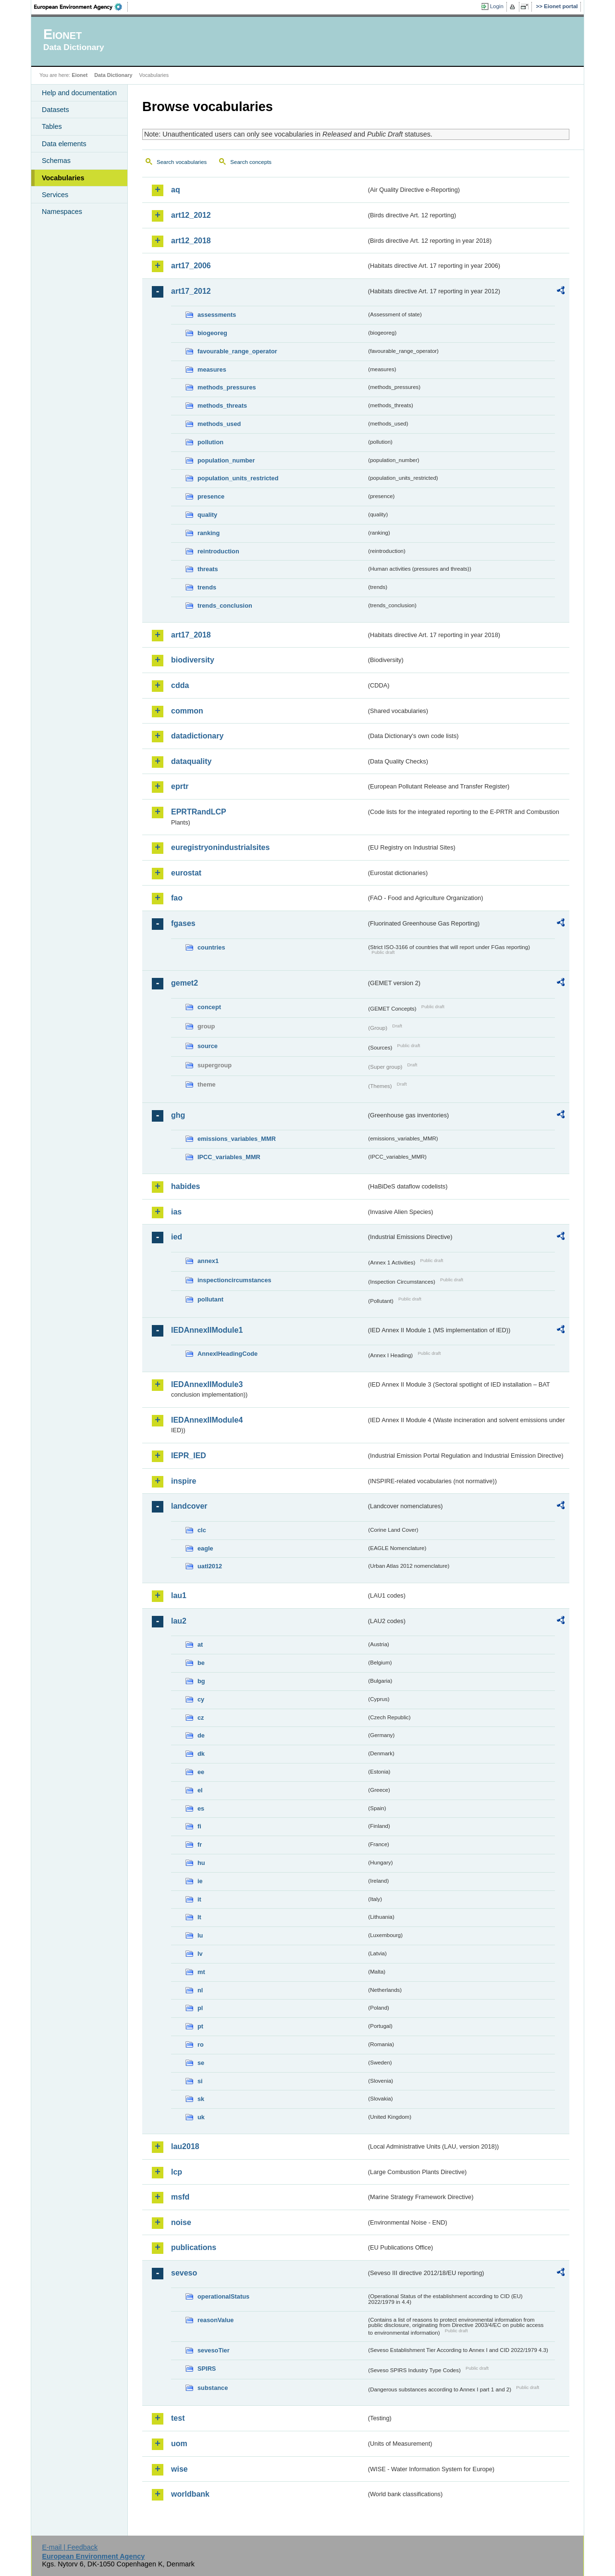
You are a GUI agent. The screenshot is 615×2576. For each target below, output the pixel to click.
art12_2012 (191, 215)
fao (177, 898)
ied (176, 1237)
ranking (208, 533)
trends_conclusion (224, 605)
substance (212, 2387)
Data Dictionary (113, 75)
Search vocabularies (182, 162)
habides (185, 1186)
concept (209, 1007)
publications (193, 2247)
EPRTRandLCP (198, 812)
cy (200, 1699)
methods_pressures (226, 387)
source (207, 1046)
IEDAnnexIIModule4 (207, 1420)
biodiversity (192, 660)
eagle (205, 1548)
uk (201, 2117)
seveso (184, 2273)
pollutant (210, 1299)
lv (200, 1953)
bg (201, 1681)
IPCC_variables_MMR (228, 1157)
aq (175, 190)
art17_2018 (191, 635)
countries (211, 947)
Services (55, 195)
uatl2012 (209, 1566)
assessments (216, 314)
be (201, 1662)
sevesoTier (213, 2350)
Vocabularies (63, 178)
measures (211, 369)
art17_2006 (191, 266)
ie (200, 1881)
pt (200, 2026)
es (200, 1808)
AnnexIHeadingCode (227, 1353)
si (200, 2081)
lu (200, 1935)
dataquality (191, 761)
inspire (183, 1481)
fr (199, 1844)
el (200, 1790)
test (177, 2418)
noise (181, 2222)
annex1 (208, 1260)
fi (199, 1826)
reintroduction (218, 551)
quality (207, 514)
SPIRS (206, 2368)
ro (200, 2044)
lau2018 (185, 2146)
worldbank (190, 2494)
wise (179, 2469)
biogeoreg (212, 333)
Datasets (55, 109)
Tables (52, 126)
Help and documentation (79, 93)
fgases (183, 923)
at (200, 1644)
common (187, 711)
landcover (189, 1506)
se (200, 2062)
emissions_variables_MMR (236, 1138)
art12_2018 (191, 241)
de (201, 1735)
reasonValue (215, 2320)
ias (176, 1212)
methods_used (219, 423)
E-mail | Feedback (70, 2547)
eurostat (186, 873)
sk (200, 2098)
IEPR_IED (188, 1455)
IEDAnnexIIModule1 (207, 1330)
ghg (178, 1115)
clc (201, 1530)
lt (199, 1917)
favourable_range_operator (237, 351)
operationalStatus (223, 2296)
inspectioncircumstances (234, 1280)
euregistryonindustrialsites (220, 847)
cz (200, 1717)
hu (201, 1862)
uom (179, 2443)
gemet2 (184, 983)
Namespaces (62, 211)
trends (206, 587)
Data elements (64, 144)
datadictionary (197, 736)
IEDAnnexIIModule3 (207, 1384)
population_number (226, 460)
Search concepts (250, 162)
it (199, 1899)
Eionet (79, 75)
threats (207, 569)
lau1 (178, 1595)
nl (200, 1990)
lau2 (178, 1621)
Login (497, 6)
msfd (180, 2197)
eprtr (179, 786)
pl (200, 2008)
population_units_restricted (238, 478)
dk (201, 1753)
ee (200, 1772)
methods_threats (222, 405)
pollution (210, 442)
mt (201, 1972)
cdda (180, 685)
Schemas (56, 160)
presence (210, 496)
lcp (176, 2172)
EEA (81, 7)
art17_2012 (191, 291)
